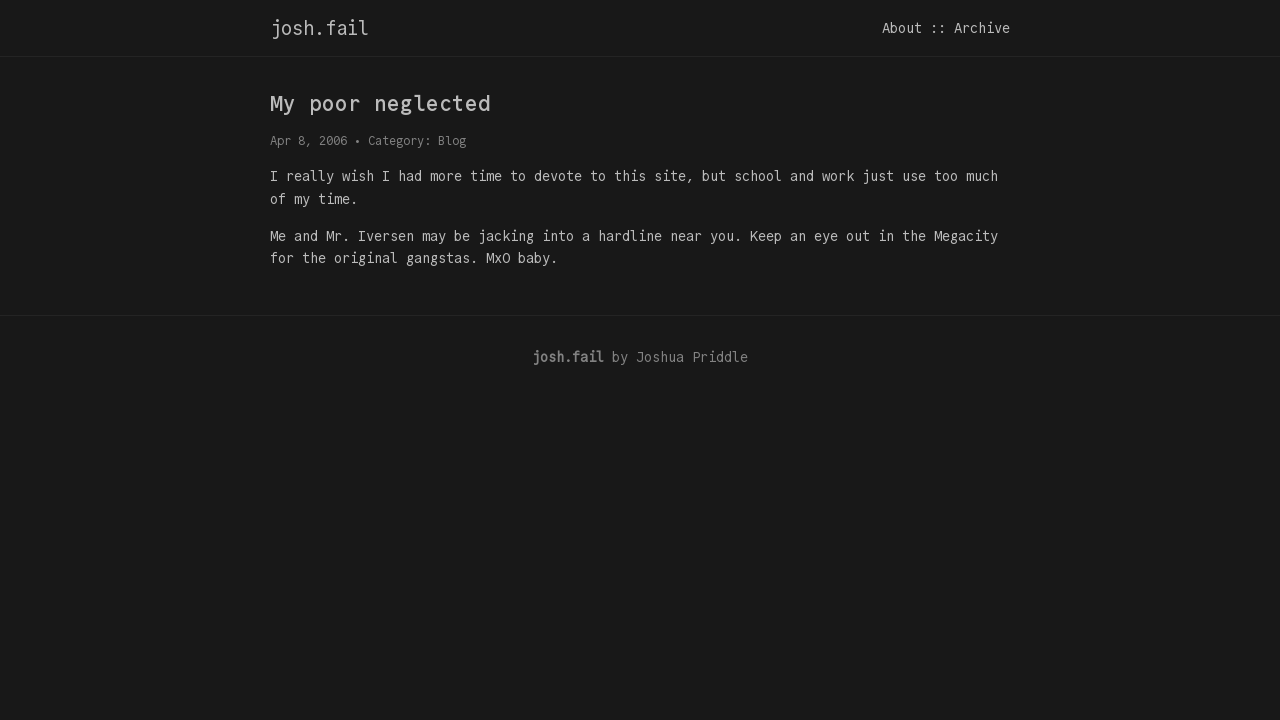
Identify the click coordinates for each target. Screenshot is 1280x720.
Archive (982, 28)
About (902, 28)
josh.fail (319, 28)
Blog (452, 140)
